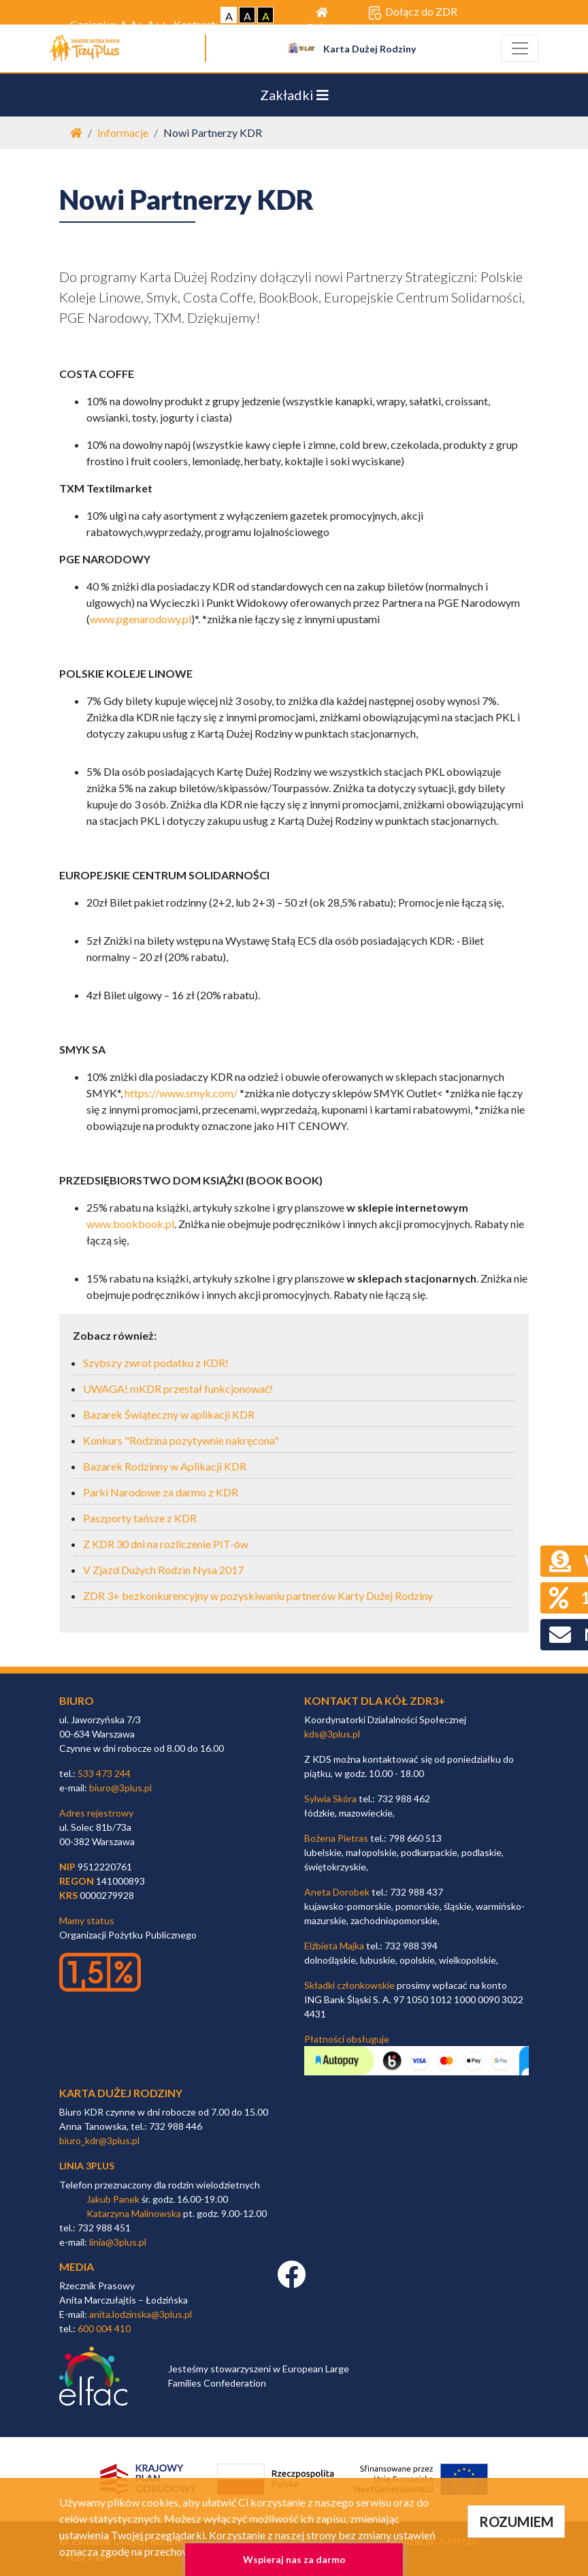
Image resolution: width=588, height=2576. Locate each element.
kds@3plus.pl (332, 1734)
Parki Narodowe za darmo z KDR (160, 1492)
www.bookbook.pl (130, 1223)
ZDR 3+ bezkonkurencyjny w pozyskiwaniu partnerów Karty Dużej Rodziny (258, 1595)
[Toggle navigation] (520, 48)
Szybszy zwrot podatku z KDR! (156, 1362)
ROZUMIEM (516, 2521)
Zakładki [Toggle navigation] (294, 95)
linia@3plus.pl (117, 2242)
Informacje (122, 132)
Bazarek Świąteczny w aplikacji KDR (169, 1414)
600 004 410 (104, 2328)
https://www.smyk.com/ (181, 1092)
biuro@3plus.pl (120, 1787)
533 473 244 (104, 1773)
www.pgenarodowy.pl (140, 618)
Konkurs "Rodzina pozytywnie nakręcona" (181, 1440)
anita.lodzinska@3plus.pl (140, 2314)
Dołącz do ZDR (412, 12)
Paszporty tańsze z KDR (140, 1517)
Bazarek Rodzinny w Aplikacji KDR (164, 1466)
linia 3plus (86, 2165)
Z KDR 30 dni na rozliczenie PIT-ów (165, 1543)
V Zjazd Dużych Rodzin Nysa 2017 (163, 1569)
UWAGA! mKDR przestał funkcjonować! (178, 1388)
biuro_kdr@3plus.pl (99, 2140)
